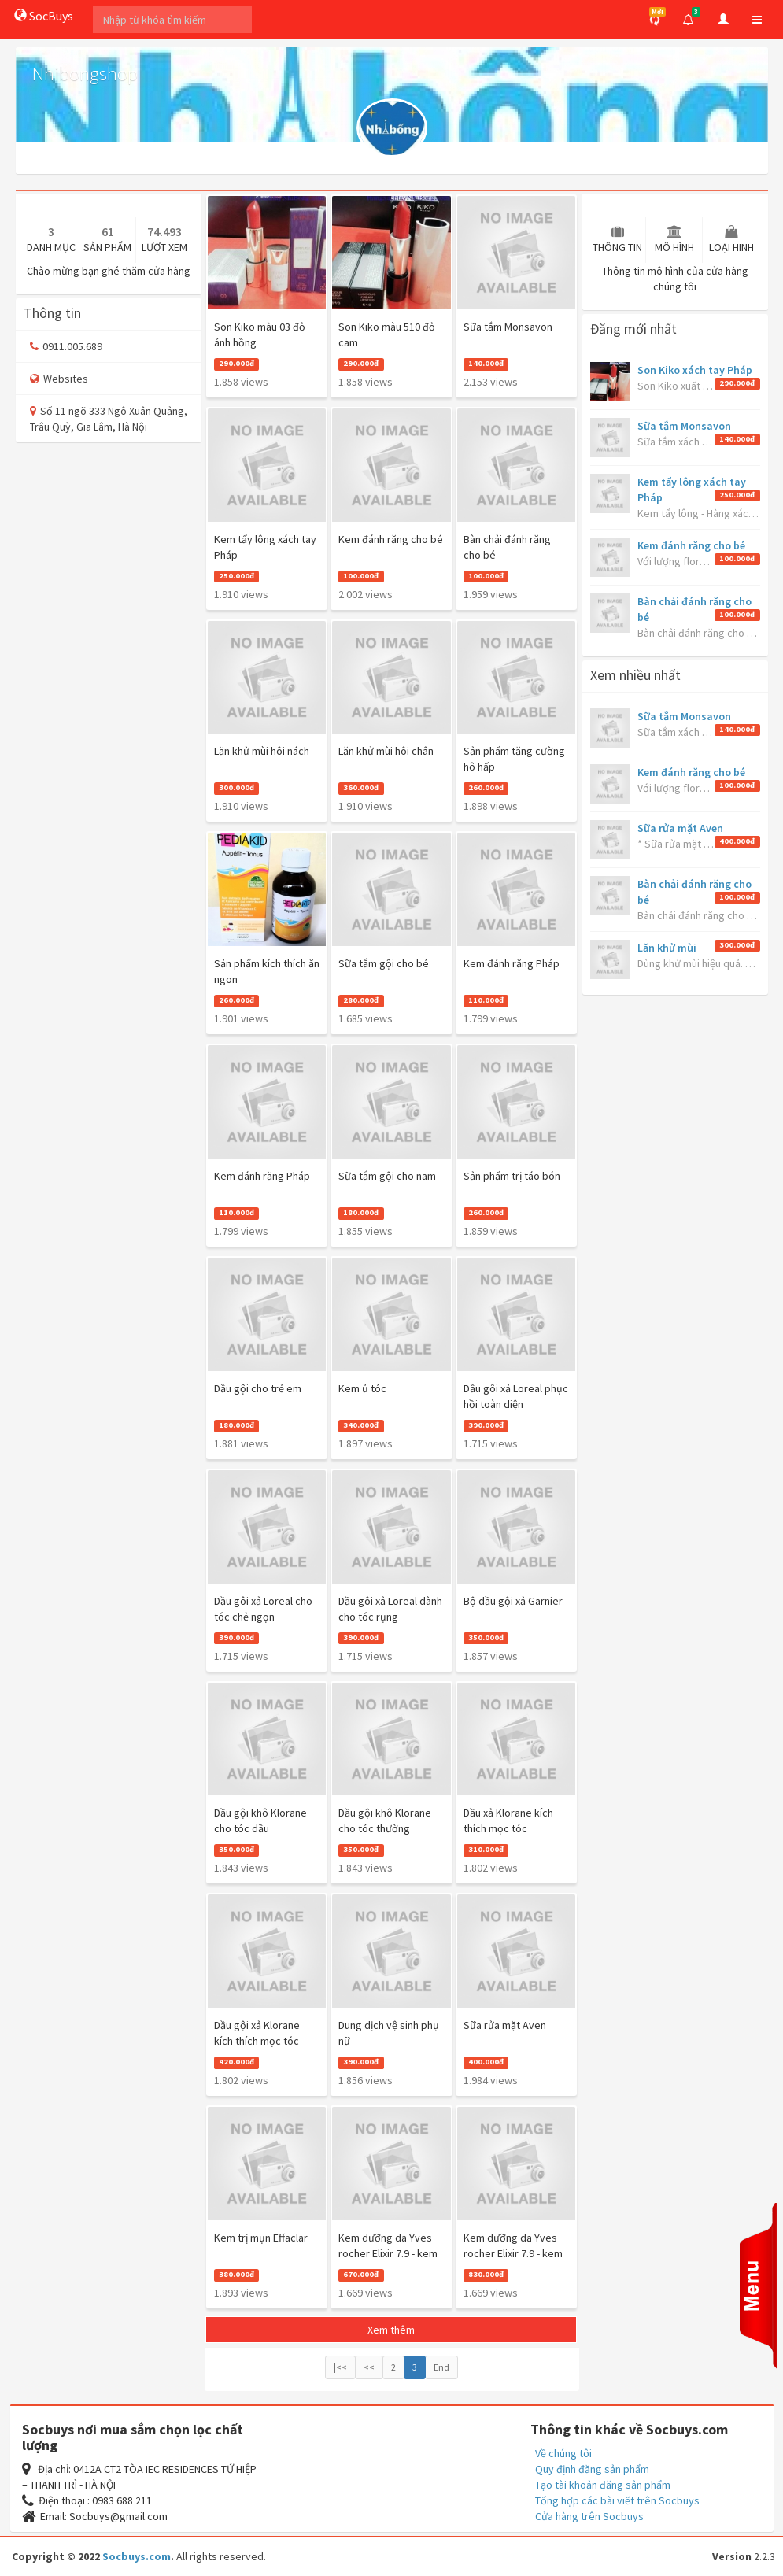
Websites (59, 378)
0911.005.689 (66, 346)
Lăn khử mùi (666, 948)
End (441, 2367)
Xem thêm (391, 2330)
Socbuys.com (136, 2556)
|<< (340, 2367)
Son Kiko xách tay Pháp (694, 370)
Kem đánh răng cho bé (691, 545)
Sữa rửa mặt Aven (680, 828)
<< (369, 2367)
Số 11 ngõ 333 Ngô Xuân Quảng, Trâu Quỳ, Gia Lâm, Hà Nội (108, 419)
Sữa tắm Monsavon (684, 426)
